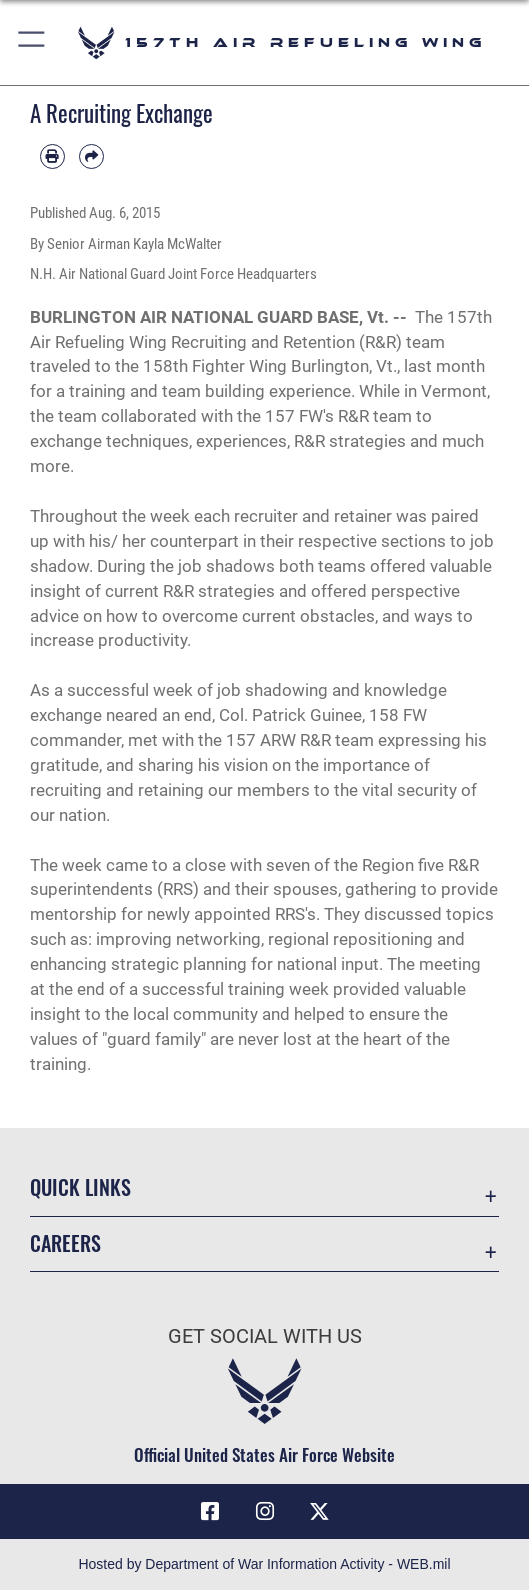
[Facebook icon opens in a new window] (210, 1512)
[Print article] (52, 156)
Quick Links (80, 1187)
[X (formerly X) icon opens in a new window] (319, 1512)
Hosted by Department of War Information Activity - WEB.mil (264, 1564)
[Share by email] (91, 156)
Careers (65, 1243)
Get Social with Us (265, 1336)
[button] (32, 42)
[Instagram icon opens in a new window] (265, 1512)
